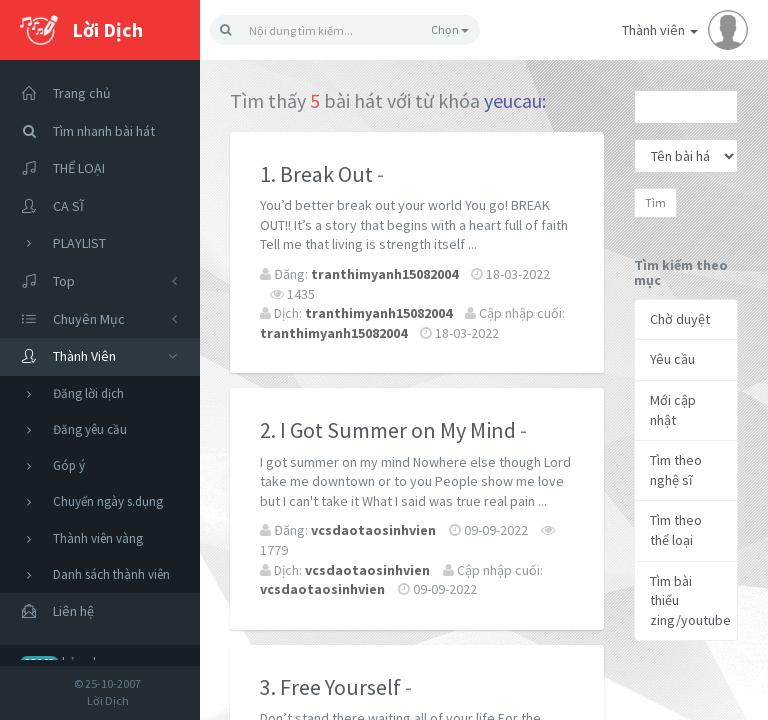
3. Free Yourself (330, 687)
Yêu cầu (672, 359)
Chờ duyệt (680, 319)
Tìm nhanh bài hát (82, 131)
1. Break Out (316, 174)
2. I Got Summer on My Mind (388, 430)
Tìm (655, 202)
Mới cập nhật (673, 410)
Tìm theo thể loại (676, 530)
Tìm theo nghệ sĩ (676, 470)
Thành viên (685, 30)
